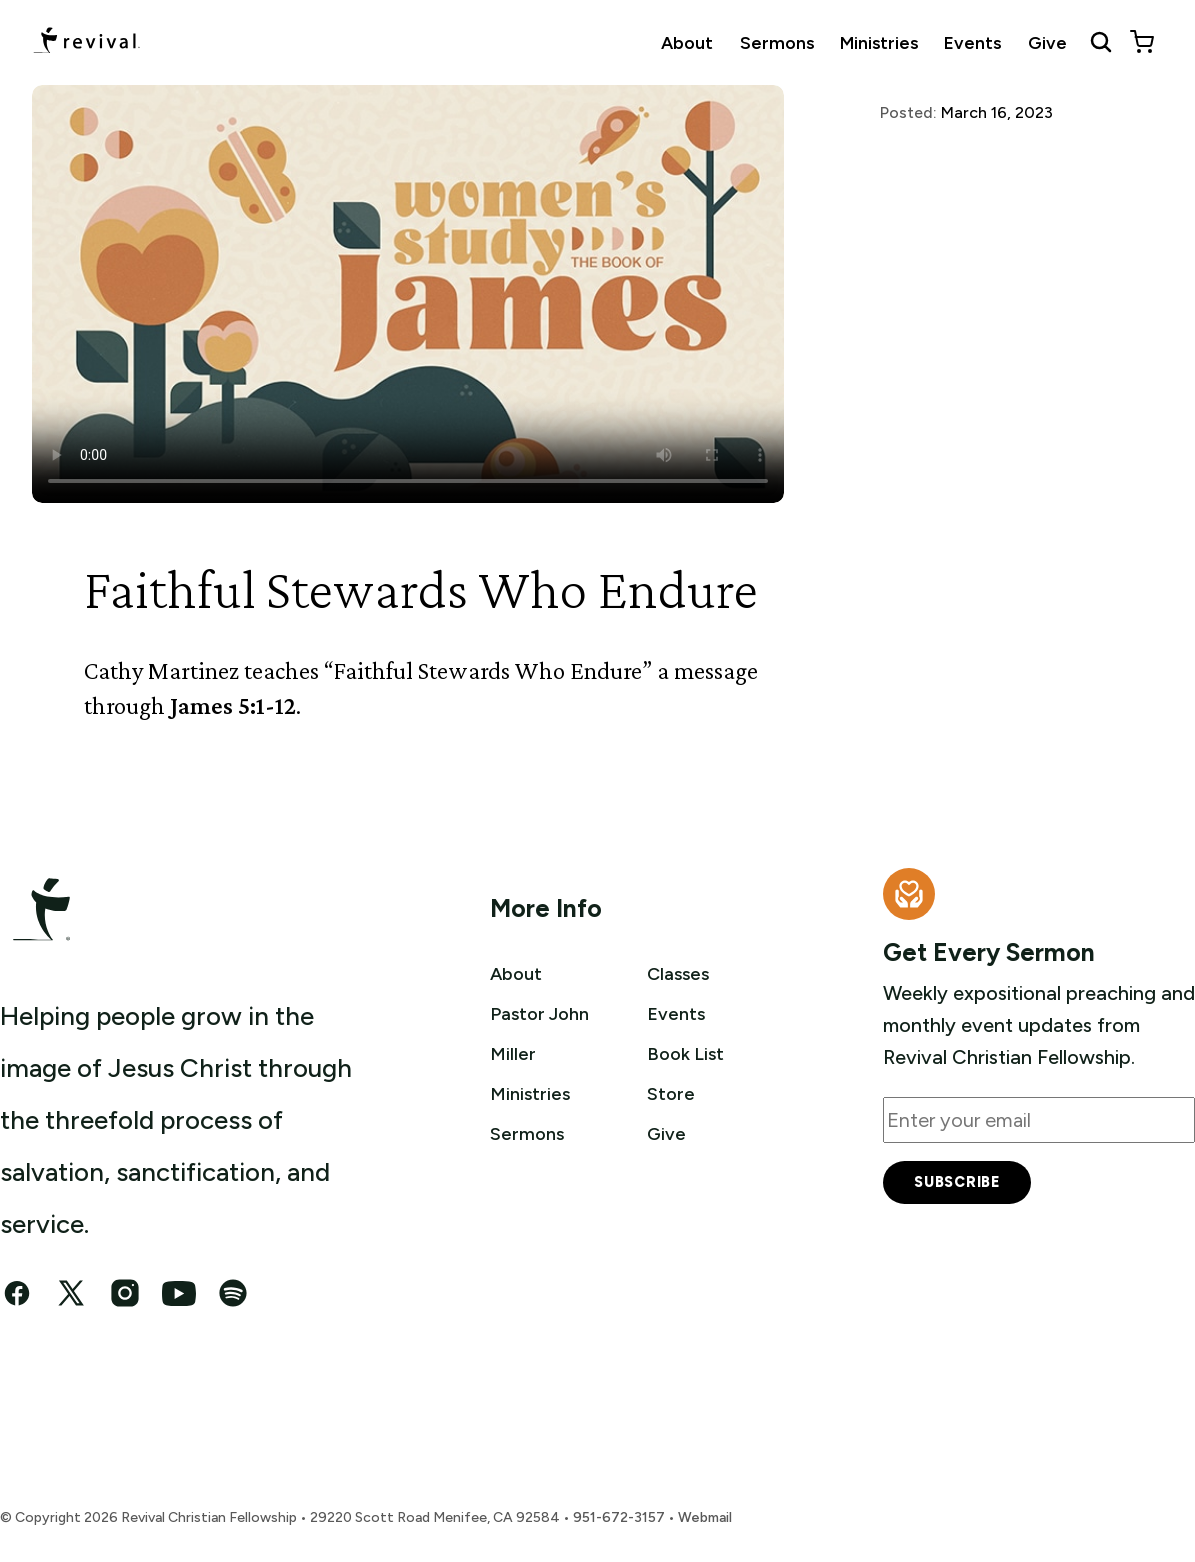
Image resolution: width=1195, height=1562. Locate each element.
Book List (690, 1053)
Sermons (777, 42)
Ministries (879, 42)
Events (972, 42)
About (687, 42)
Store (673, 1093)
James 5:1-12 (233, 705)
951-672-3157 (619, 1517)
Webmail (705, 1517)
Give (1047, 42)
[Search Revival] (1101, 42)
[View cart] (1142, 42)
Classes (681, 973)
